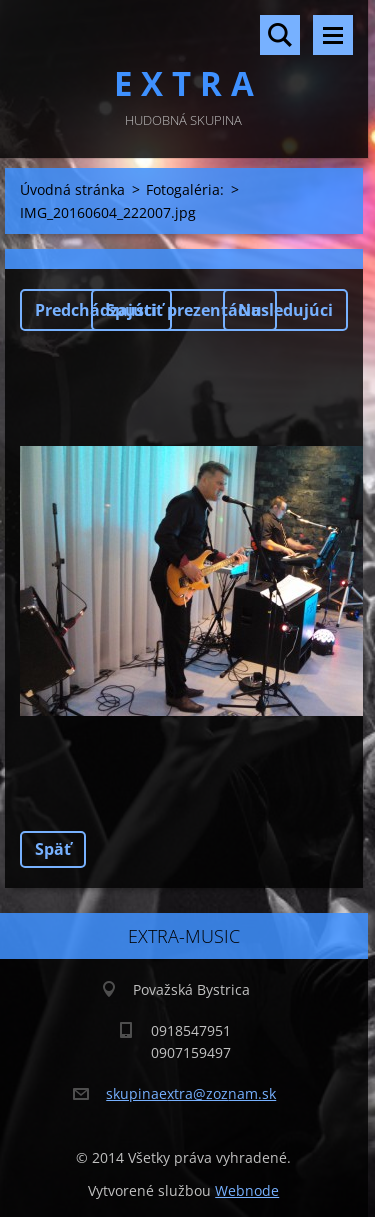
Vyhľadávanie (280, 35)
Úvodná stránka (72, 189)
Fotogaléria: (185, 189)
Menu (333, 35)
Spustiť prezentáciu (184, 310)
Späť (53, 849)
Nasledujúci (285, 310)
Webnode (247, 1190)
